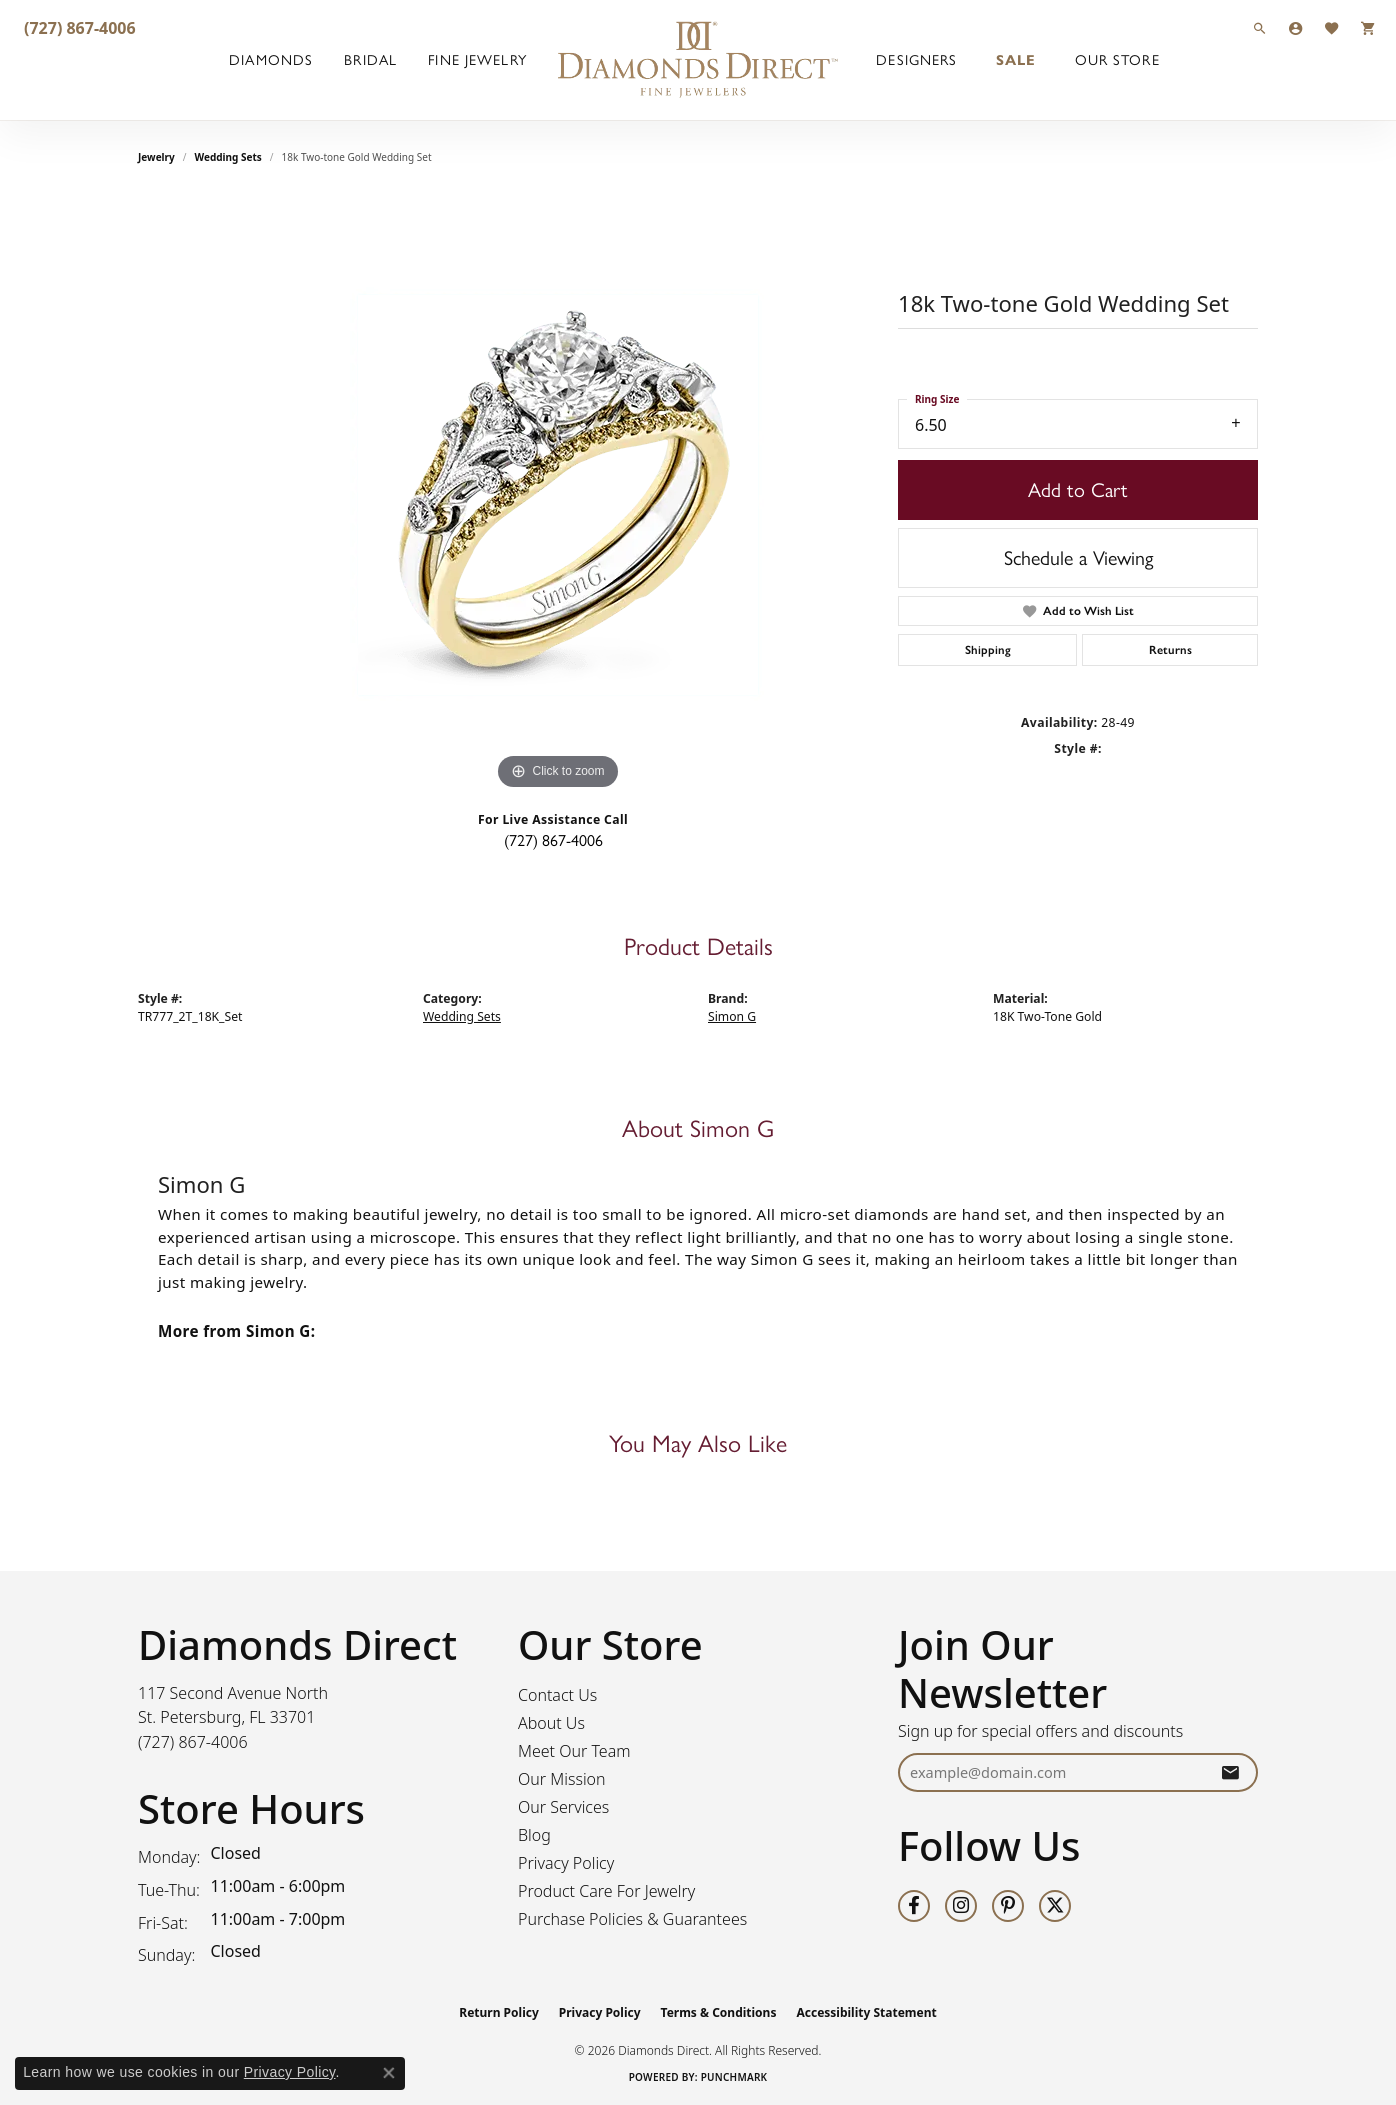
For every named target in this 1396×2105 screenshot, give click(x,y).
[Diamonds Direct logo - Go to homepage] (698, 60)
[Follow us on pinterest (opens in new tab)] (1008, 1906)
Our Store (1117, 60)
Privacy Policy (566, 1863)
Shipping (988, 650)
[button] (1260, 27)
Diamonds (271, 60)
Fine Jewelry (477, 60)
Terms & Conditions (719, 2012)
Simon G (732, 1016)
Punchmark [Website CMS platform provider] (734, 2077)
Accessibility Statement (866, 2012)
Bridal (370, 60)
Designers (916, 60)
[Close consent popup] (389, 2073)
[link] (78, 27)
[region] (558, 495)
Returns (1170, 650)
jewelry (156, 157)
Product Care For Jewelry (606, 1891)
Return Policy (499, 2012)
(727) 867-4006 (553, 840)
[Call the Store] (193, 1742)
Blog (534, 1835)
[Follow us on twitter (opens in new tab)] (1055, 1906)
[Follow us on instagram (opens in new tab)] (961, 1906)
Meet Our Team (574, 1751)
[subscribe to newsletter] (1230, 1772)
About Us (551, 1723)
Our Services (563, 1807)
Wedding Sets (228, 157)
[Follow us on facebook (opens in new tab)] (914, 1906)
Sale (1016, 60)
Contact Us (557, 1695)
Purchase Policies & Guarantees (632, 1919)
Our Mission (562, 1779)
